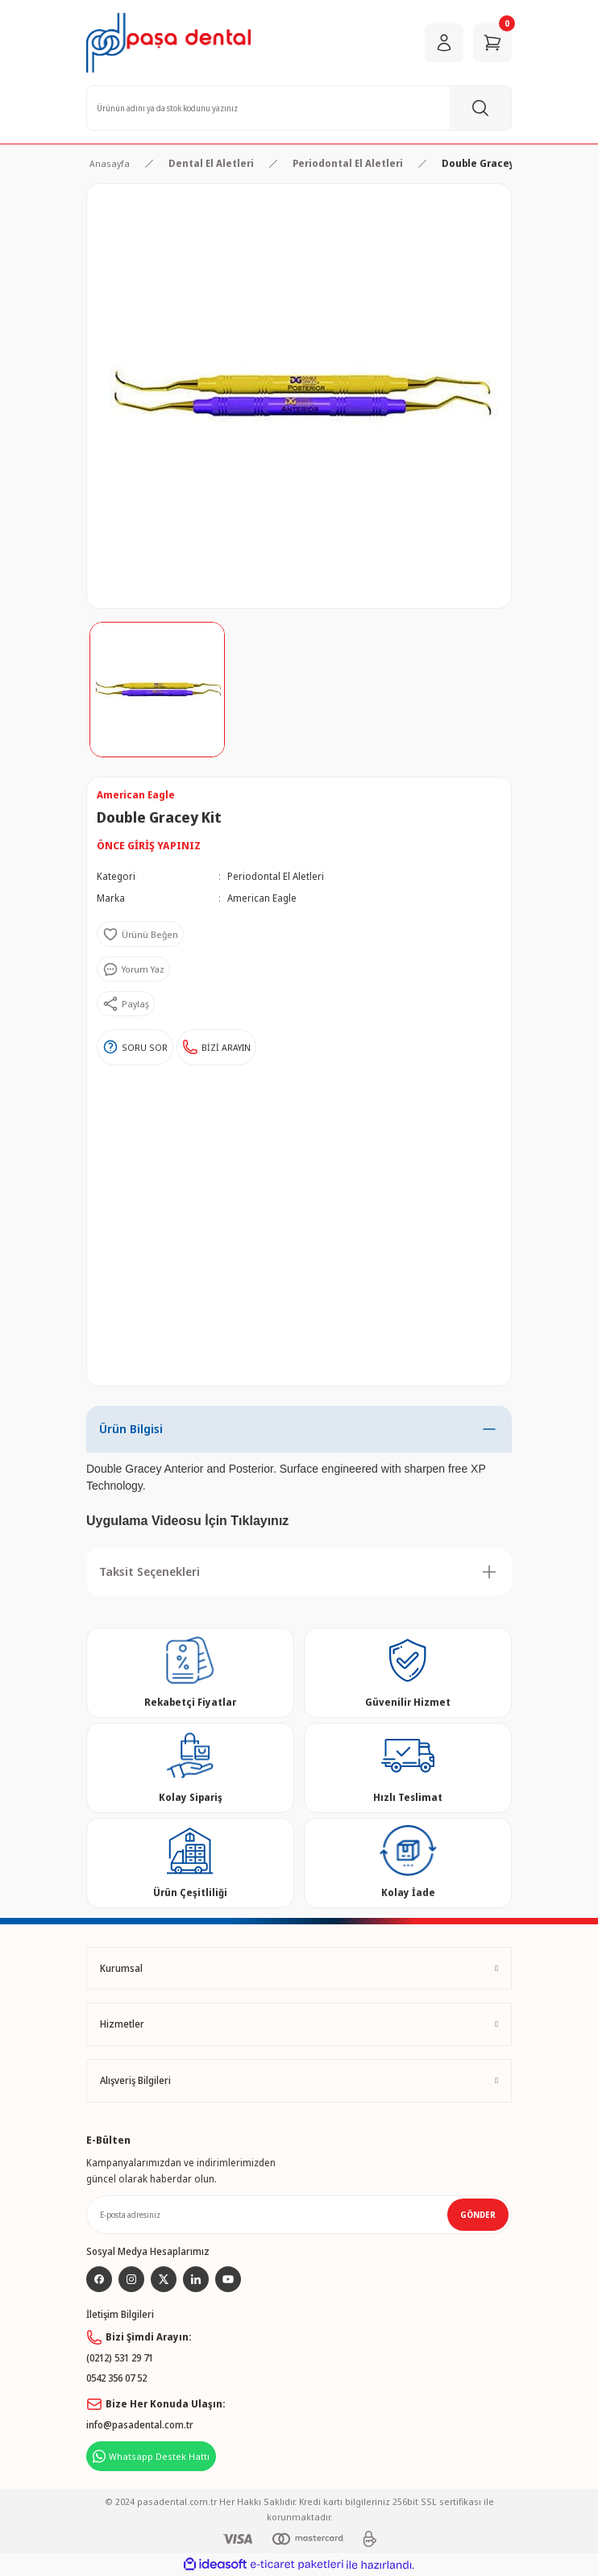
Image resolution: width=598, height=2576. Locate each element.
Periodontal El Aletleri (275, 875)
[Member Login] (444, 42)
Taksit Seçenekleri (149, 1571)
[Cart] (492, 42)
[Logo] (168, 43)
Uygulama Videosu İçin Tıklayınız (187, 1521)
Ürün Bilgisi (131, 1428)
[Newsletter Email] (299, 2214)
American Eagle (262, 897)
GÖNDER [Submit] (478, 2214)
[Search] (299, 108)
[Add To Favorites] (140, 934)
